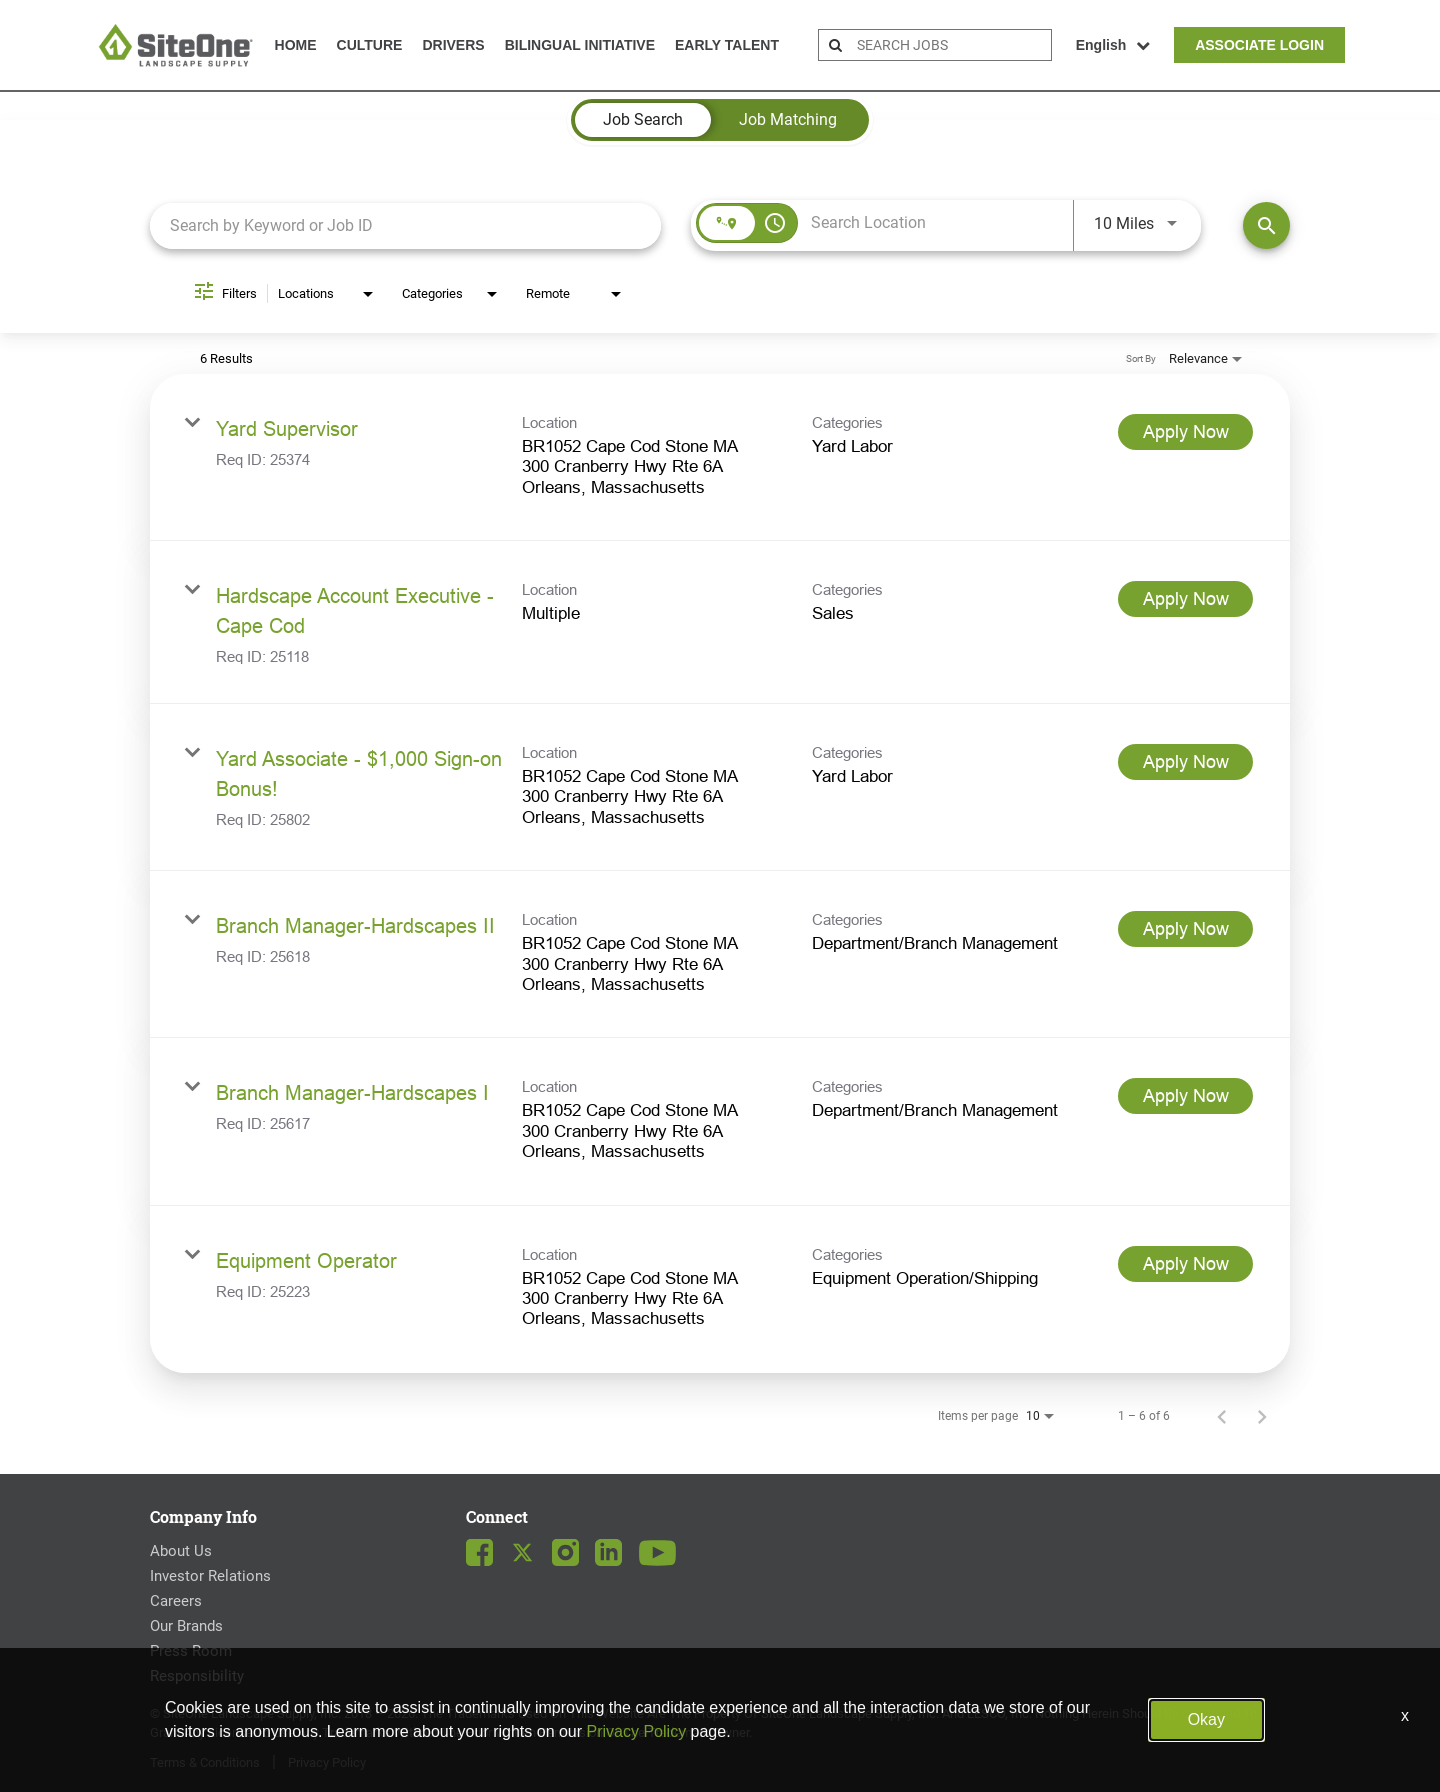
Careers (176, 1601)
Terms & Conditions (205, 1762)
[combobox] (405, 225)
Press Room (191, 1651)
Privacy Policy (327, 1762)
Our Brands (186, 1626)
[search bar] (951, 45)
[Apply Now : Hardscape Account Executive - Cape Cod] (1185, 599)
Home (296, 45)
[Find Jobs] (1266, 225)
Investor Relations (210, 1576)
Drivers (453, 45)
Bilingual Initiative (580, 45)
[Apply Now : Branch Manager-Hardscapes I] (1185, 1096)
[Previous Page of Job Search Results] (1222, 1416)
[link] (720, 457)
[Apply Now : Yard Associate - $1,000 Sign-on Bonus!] (1185, 762)
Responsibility (197, 1676)
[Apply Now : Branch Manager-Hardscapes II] (1185, 929)
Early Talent (727, 45)
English (1113, 45)
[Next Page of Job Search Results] (1262, 1416)
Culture (370, 45)
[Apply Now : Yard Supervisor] (1185, 432)
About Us (181, 1551)
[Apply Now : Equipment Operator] (1185, 1264)
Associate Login (1259, 45)
